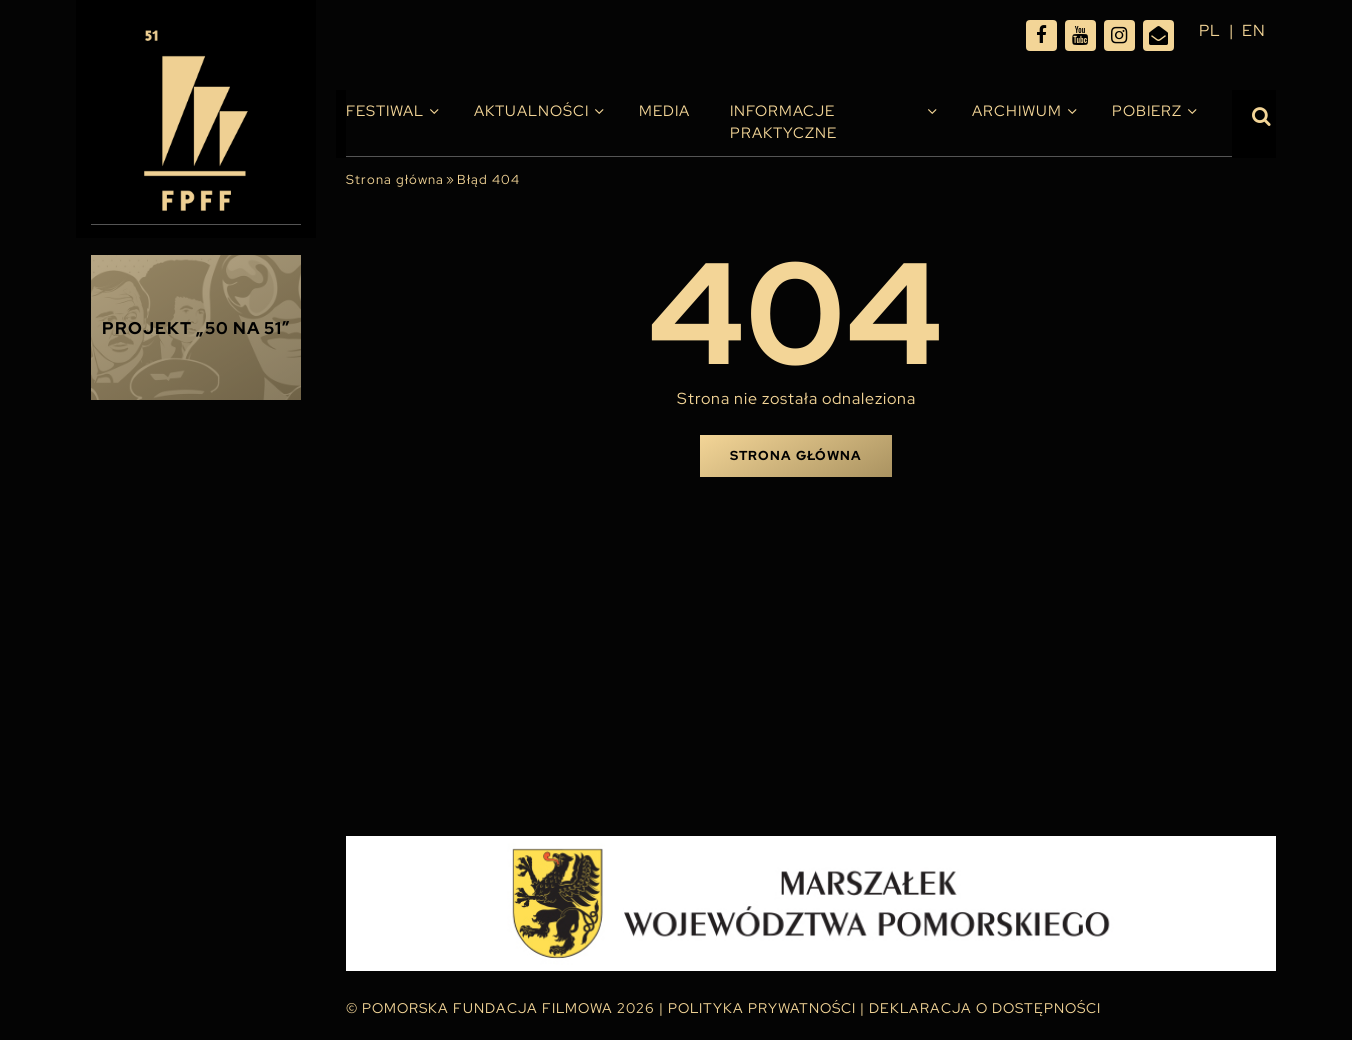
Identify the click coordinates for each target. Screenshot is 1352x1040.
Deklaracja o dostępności (985, 1008)
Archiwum (1017, 111)
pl (1210, 30)
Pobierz (1147, 111)
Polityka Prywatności (762, 1008)
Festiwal (385, 111)
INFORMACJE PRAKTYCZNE (783, 122)
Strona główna (395, 179)
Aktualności (531, 111)
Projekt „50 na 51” (196, 328)
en (1254, 30)
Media (664, 111)
